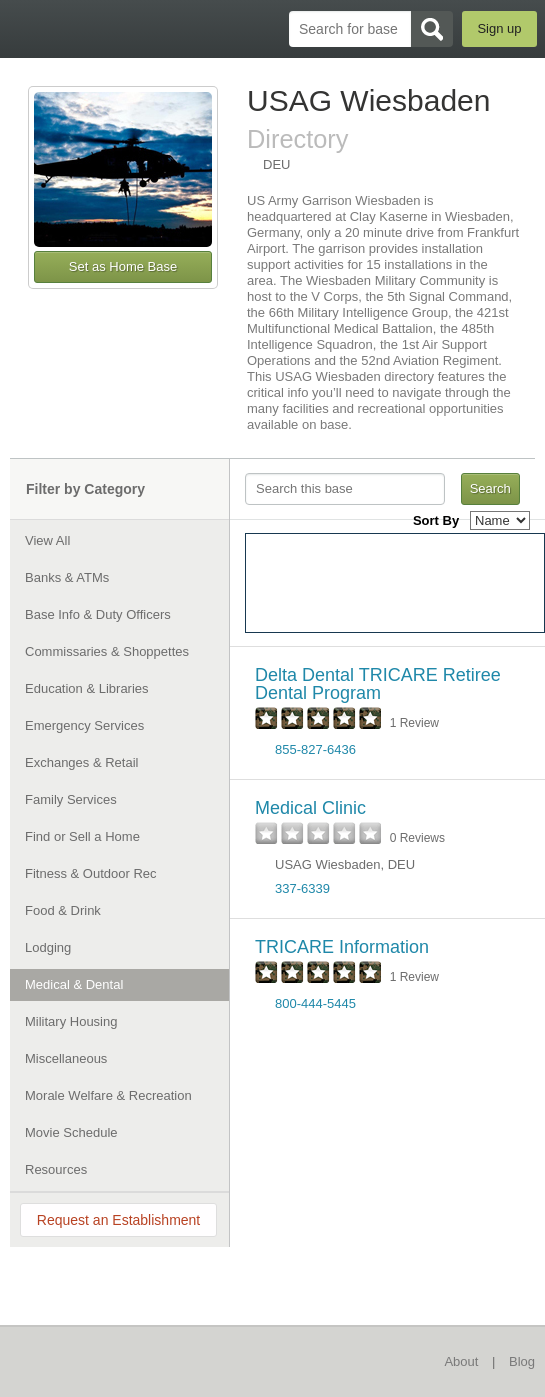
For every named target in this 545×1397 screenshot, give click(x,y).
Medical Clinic (310, 808)
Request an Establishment (118, 1220)
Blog (522, 1361)
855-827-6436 (315, 749)
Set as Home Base (123, 266)
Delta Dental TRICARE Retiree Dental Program (378, 684)
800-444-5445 (315, 1003)
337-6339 (302, 888)
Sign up (499, 28)
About (461, 1361)
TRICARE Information (342, 947)
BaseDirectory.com (25, 28)
